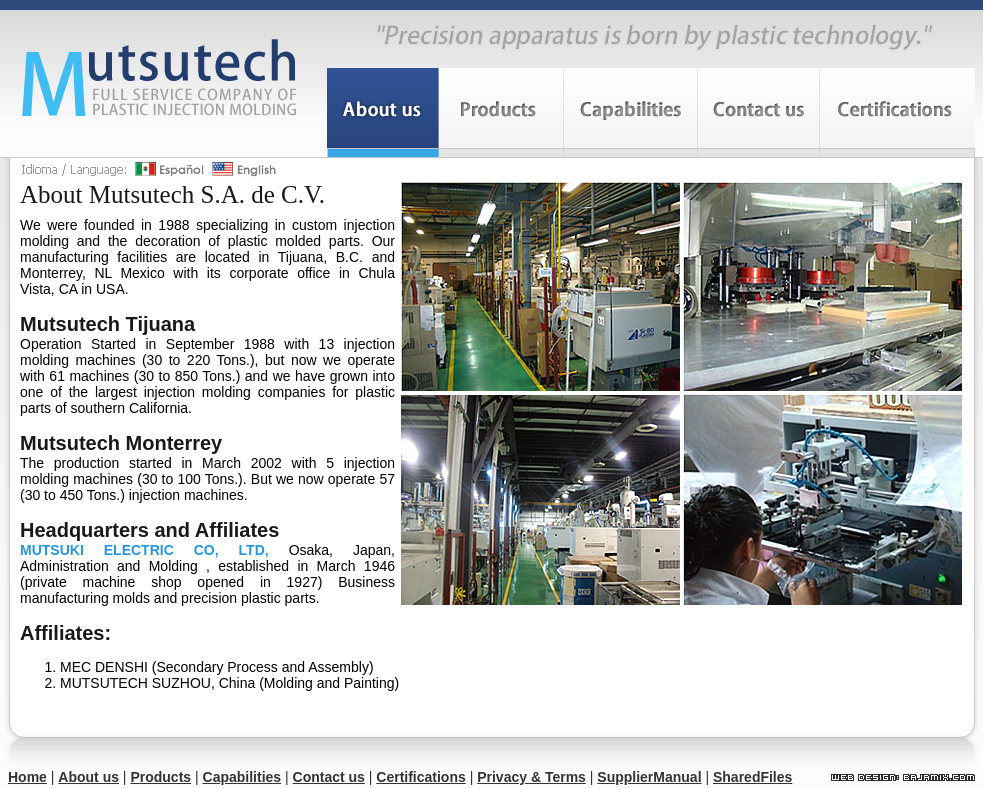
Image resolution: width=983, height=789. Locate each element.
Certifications (420, 777)
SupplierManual (649, 777)
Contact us (329, 777)
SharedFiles (752, 777)
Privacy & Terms (531, 777)
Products (160, 777)
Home (27, 777)
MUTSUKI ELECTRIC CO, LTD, (144, 550)
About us (88, 777)
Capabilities (242, 777)
